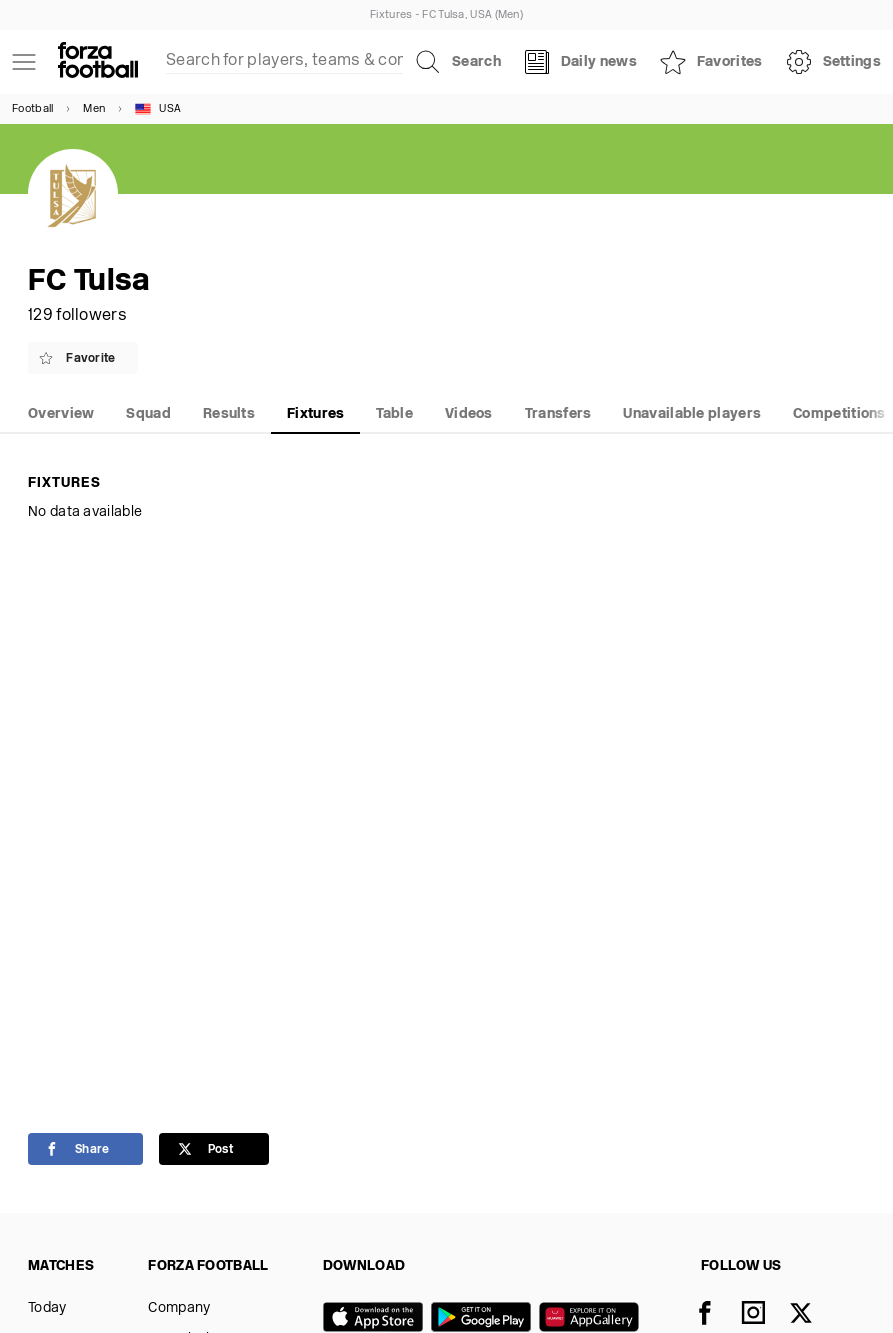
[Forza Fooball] (98, 62)
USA (158, 109)
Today (47, 1308)
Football (32, 109)
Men (94, 109)
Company (179, 1308)
